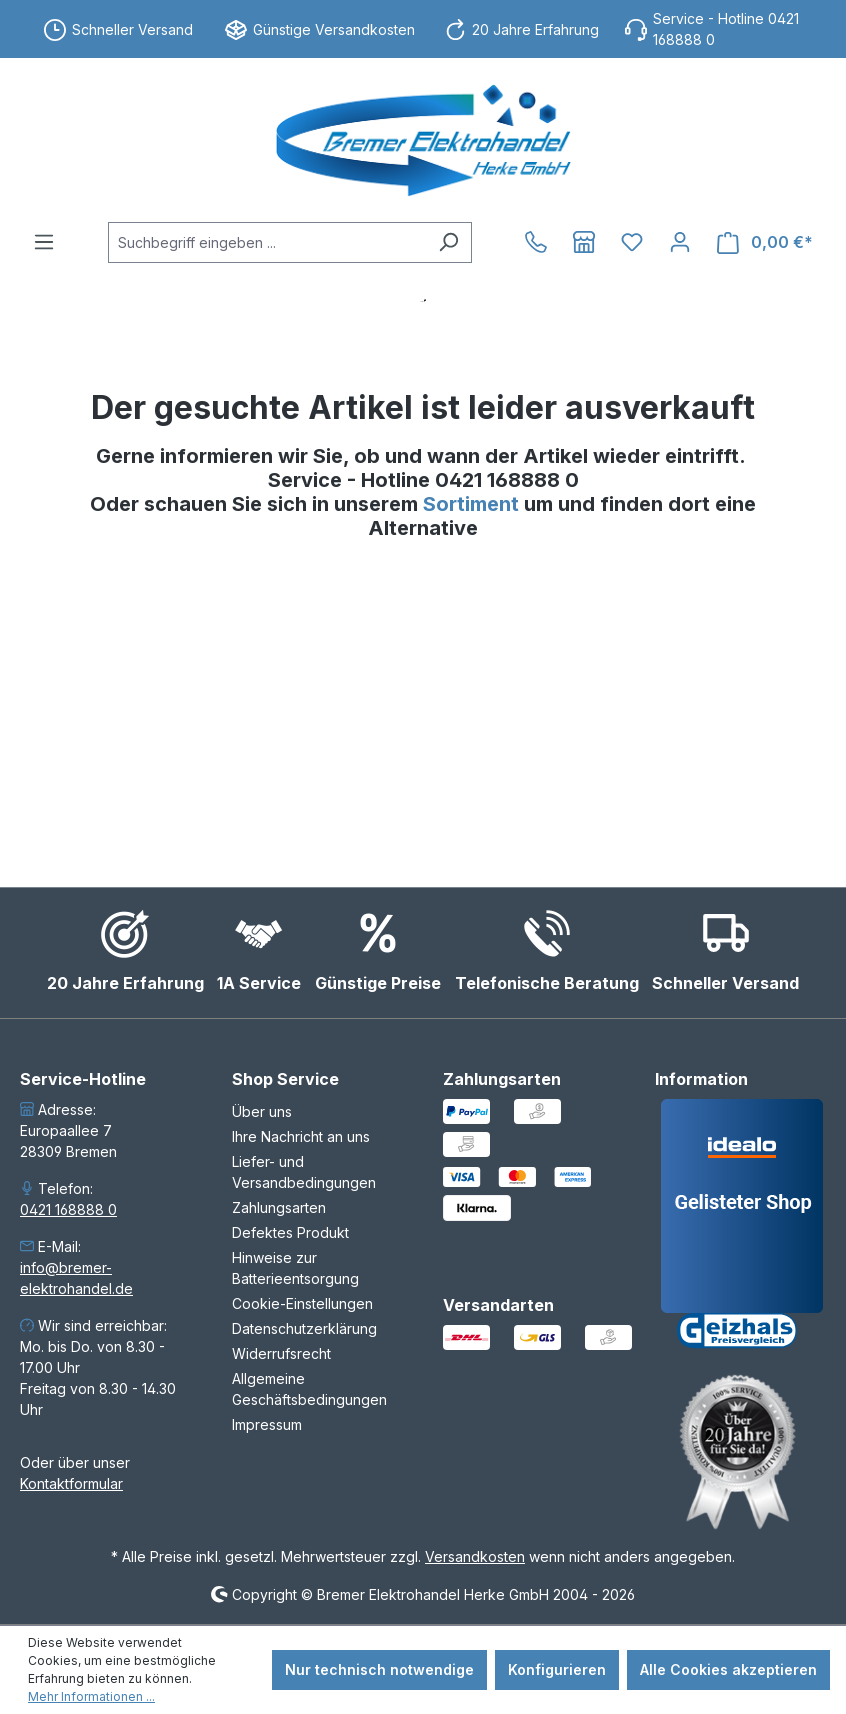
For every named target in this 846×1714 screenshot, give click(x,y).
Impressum (267, 1424)
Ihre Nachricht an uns (301, 1136)
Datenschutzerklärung (304, 1328)
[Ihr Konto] (680, 242)
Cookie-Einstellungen (302, 1303)
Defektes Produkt (290, 1232)
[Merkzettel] (632, 242)
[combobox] (267, 242)
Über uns (262, 1111)
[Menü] (44, 242)
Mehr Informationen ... (91, 1696)
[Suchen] (448, 242)
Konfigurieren (557, 1669)
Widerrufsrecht (281, 1353)
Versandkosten (475, 1556)
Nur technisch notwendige (379, 1669)
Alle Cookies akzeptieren (728, 1669)
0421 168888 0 (68, 1209)
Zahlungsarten (279, 1207)
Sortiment (473, 504)
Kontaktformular (71, 1483)
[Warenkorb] (765, 242)
